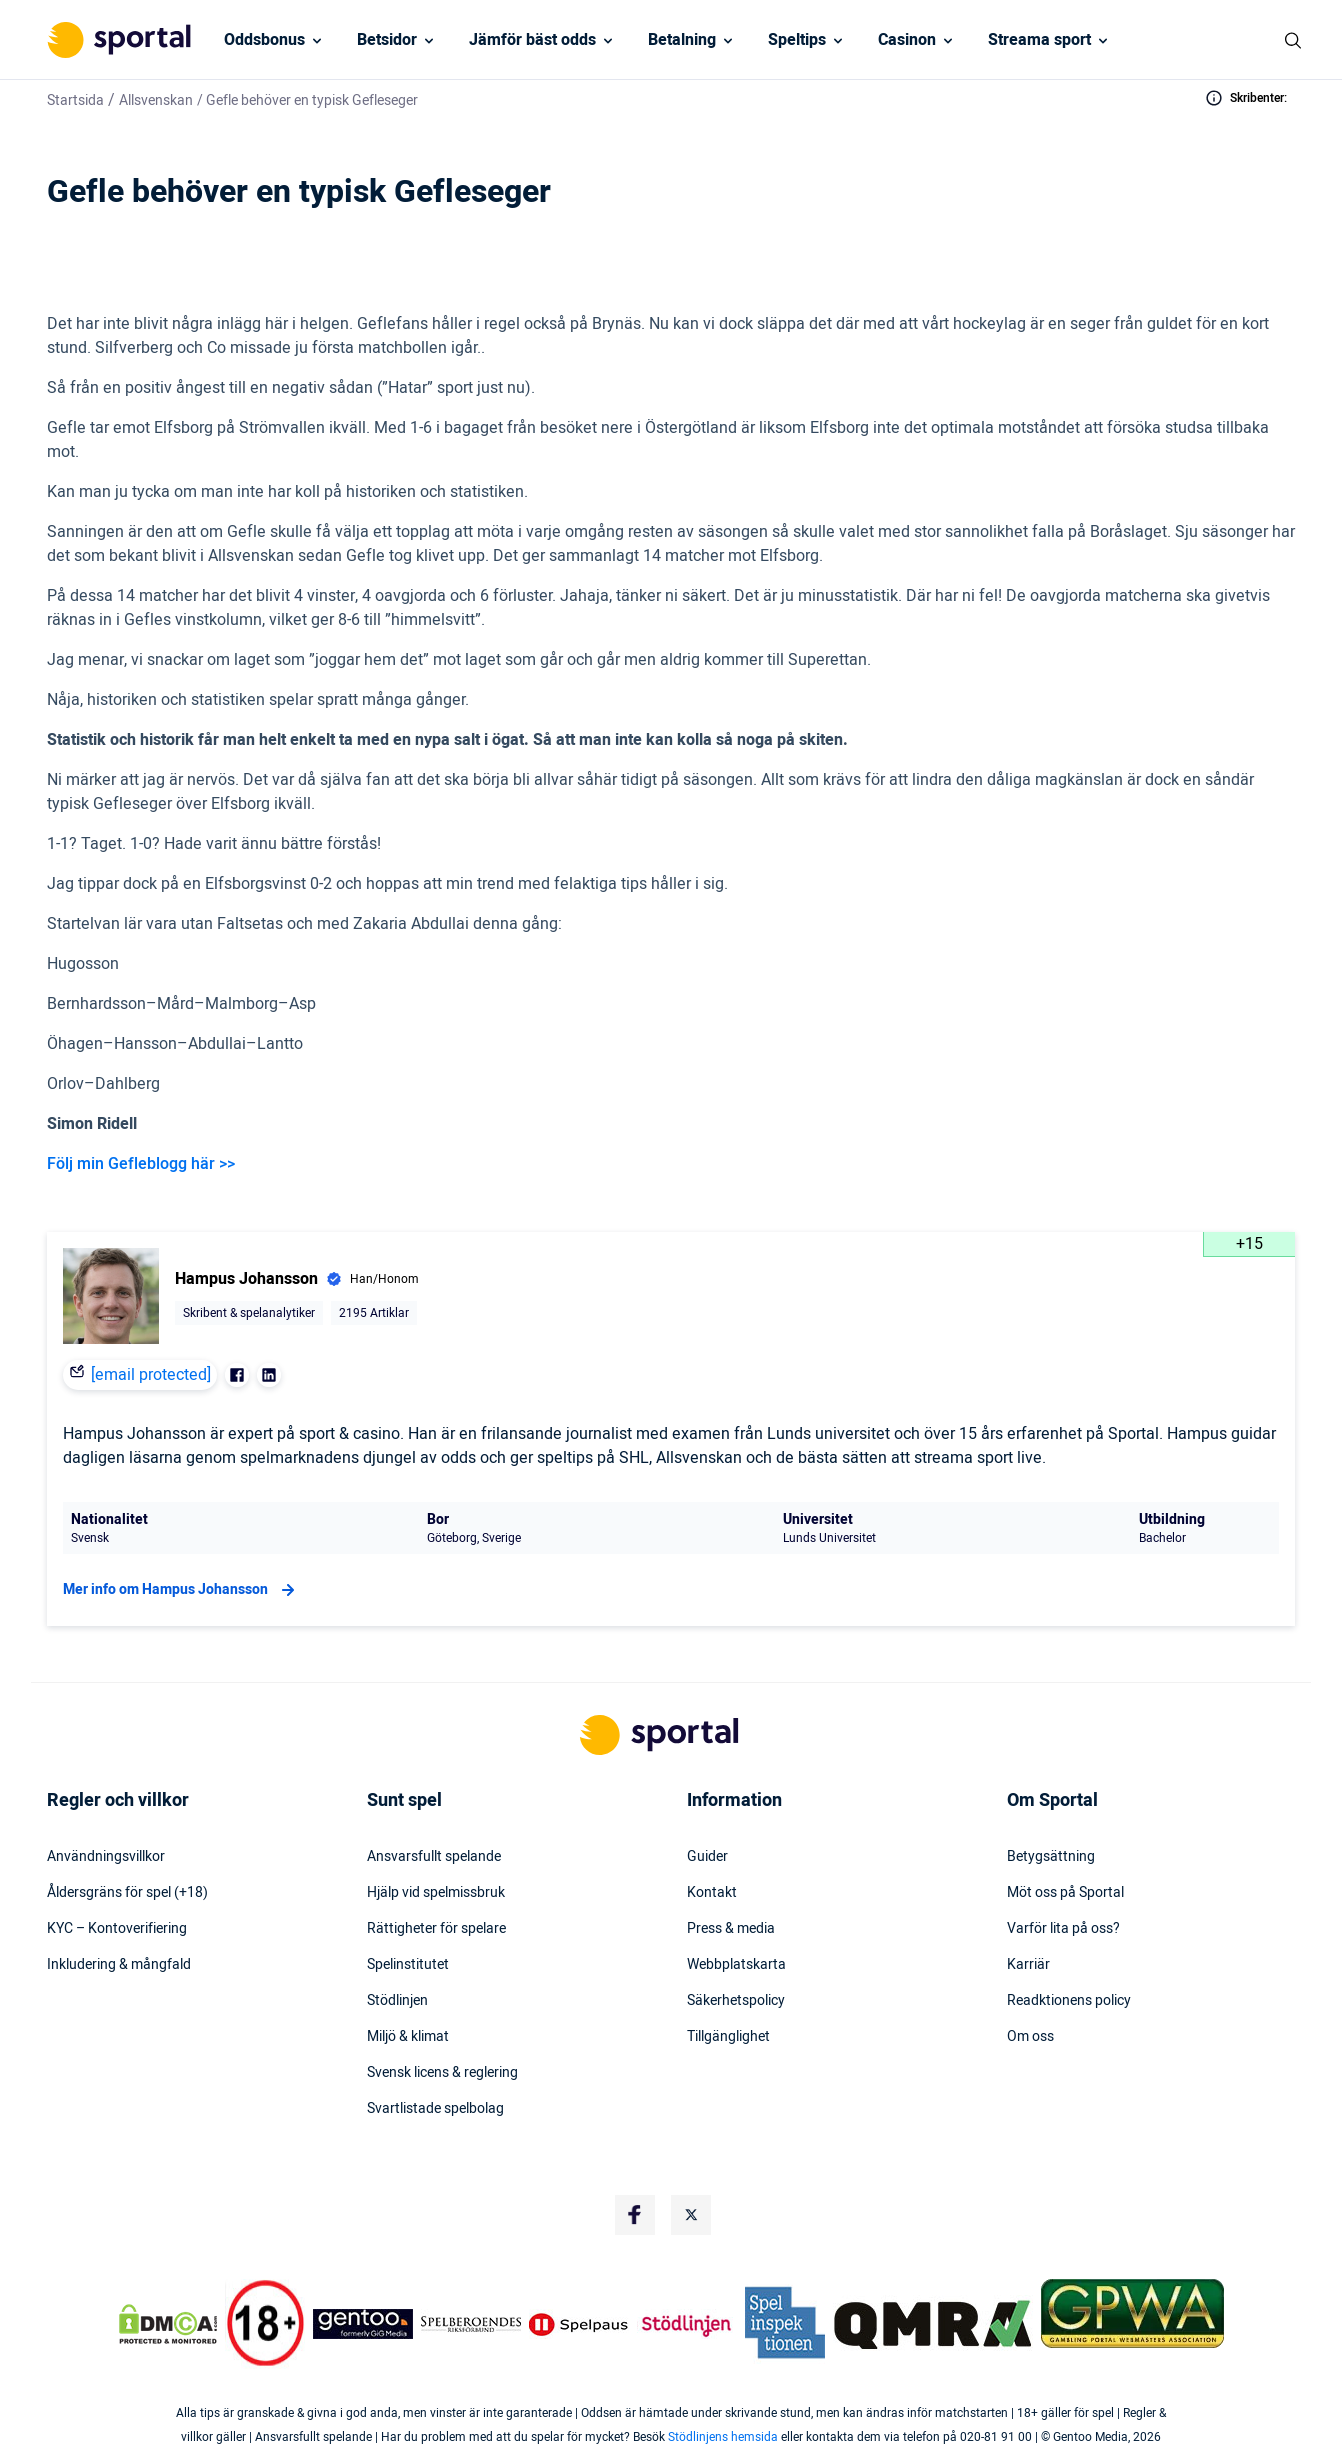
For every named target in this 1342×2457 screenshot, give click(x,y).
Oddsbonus (264, 40)
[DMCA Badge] (168, 2324)
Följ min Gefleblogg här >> (141, 1164)
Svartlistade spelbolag (435, 2109)
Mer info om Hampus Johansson (181, 1590)
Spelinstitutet (408, 1965)
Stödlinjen (397, 2001)
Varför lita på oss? (1063, 1929)
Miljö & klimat (408, 2037)
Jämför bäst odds (532, 40)
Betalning (682, 40)
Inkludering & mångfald (119, 1965)
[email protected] (151, 1375)
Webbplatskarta (736, 1965)
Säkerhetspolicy (736, 2001)
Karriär (1028, 1965)
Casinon (907, 40)
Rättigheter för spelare (436, 1929)
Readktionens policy (1069, 2001)
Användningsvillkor (106, 1857)
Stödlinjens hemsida (723, 2437)
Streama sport (1039, 40)
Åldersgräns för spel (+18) (127, 1893)
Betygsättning (1051, 1857)
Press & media (731, 1929)
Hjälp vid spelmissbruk (436, 1893)
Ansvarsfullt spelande (434, 1857)
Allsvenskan (156, 100)
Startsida (75, 100)
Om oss (1030, 2037)
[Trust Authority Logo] (363, 2324)
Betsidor (387, 40)
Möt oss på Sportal (1065, 1893)
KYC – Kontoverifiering (117, 1929)
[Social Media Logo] (635, 2215)
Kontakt (712, 1893)
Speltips (797, 40)
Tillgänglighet (728, 2037)
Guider (707, 1857)
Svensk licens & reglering (442, 2073)
